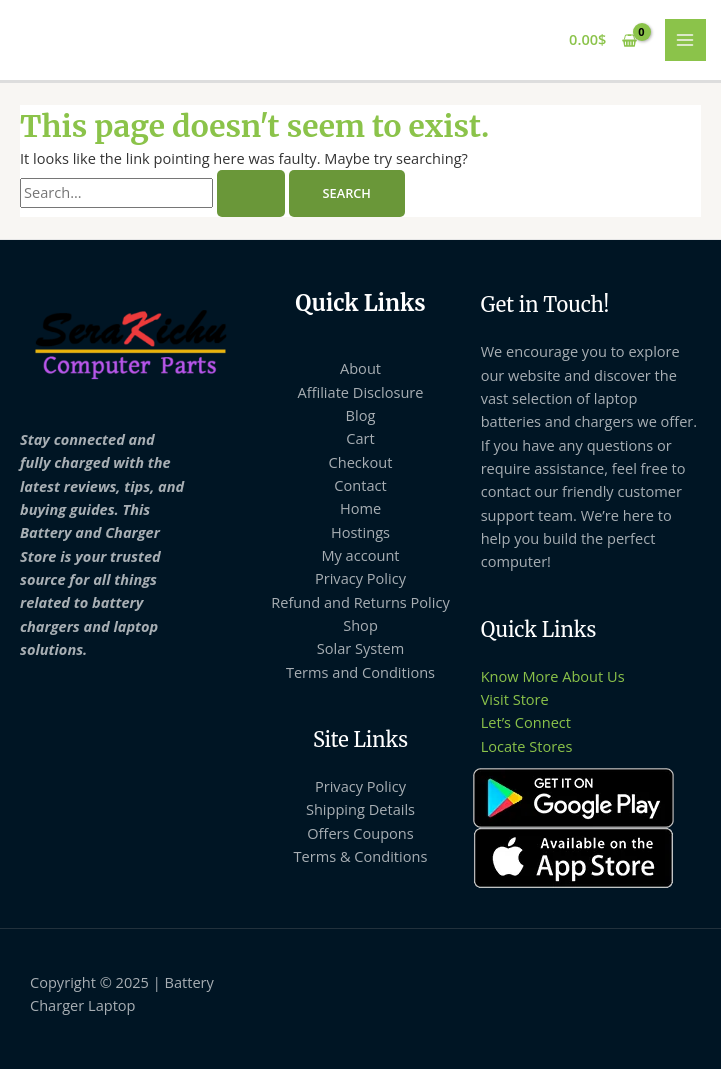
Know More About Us (553, 676)
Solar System (360, 648)
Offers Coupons (360, 833)
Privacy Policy (360, 578)
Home (360, 508)
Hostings (360, 532)
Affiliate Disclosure (360, 392)
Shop (360, 625)
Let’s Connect (526, 722)
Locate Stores (527, 746)
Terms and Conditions (360, 672)
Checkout (361, 462)
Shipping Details (360, 809)
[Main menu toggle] (686, 40)
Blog (361, 415)
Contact (360, 485)
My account (360, 555)
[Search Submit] (251, 193)
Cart (360, 438)
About (360, 368)
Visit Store (515, 699)
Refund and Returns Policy (360, 602)
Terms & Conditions (361, 856)
